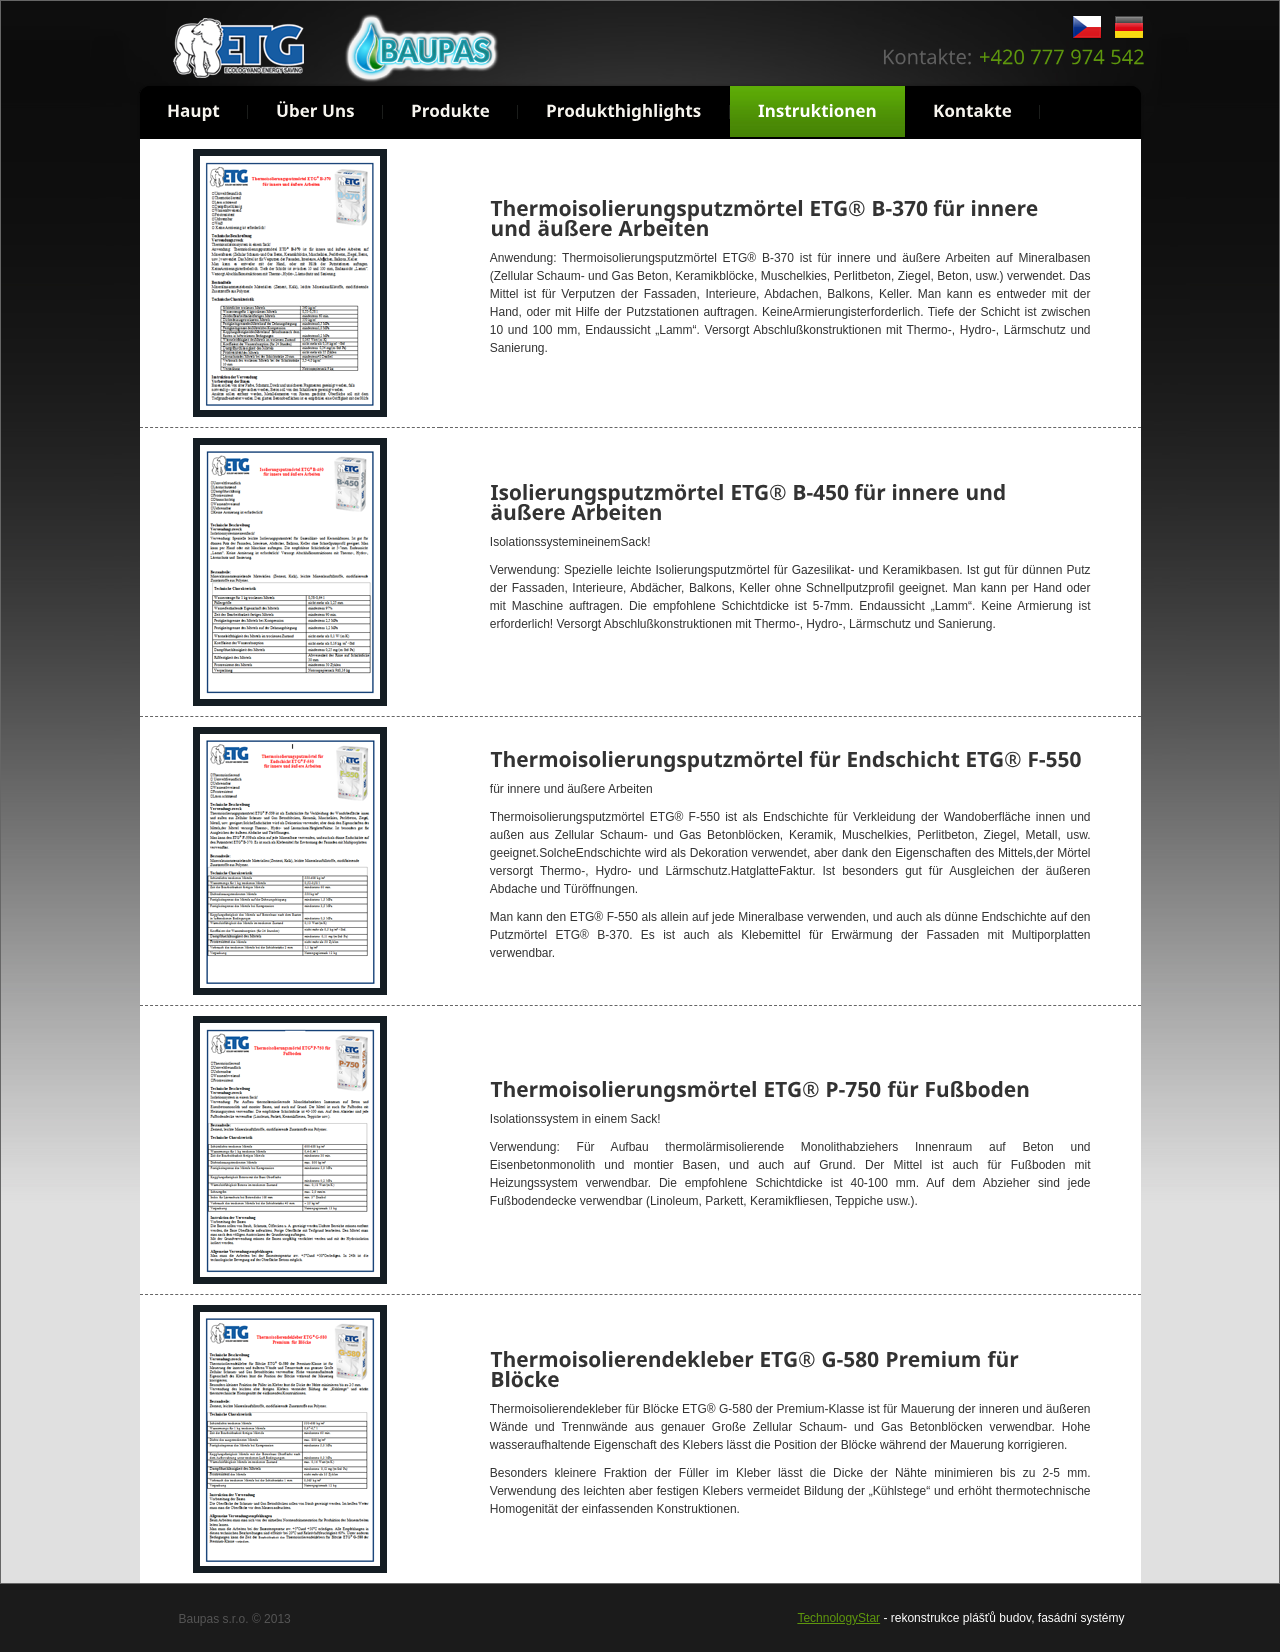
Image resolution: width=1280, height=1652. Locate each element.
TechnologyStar (838, 1618)
